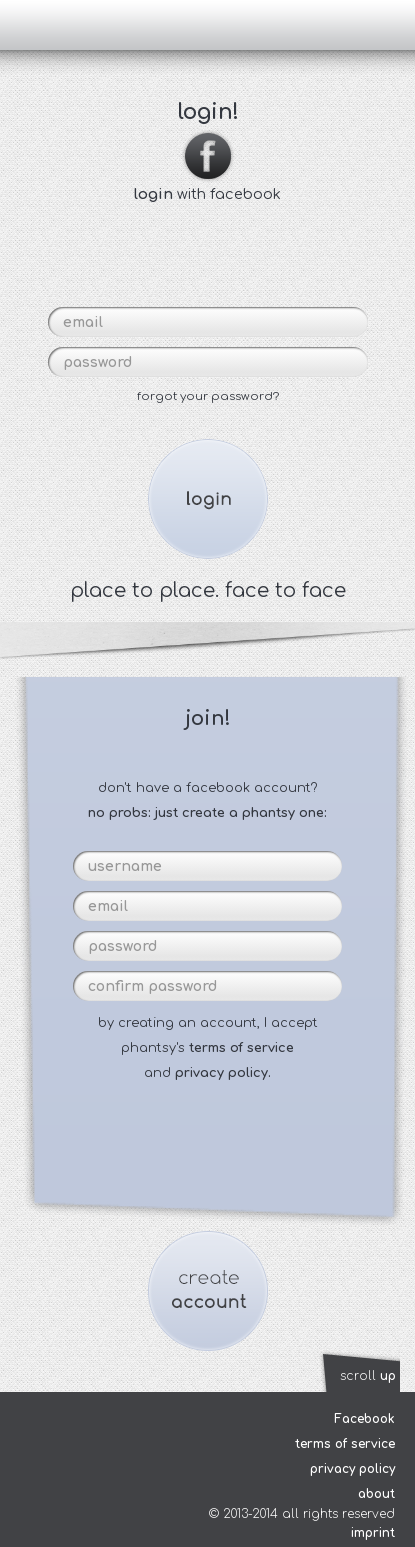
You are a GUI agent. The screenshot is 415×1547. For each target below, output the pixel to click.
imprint (373, 1533)
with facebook (207, 186)
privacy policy (352, 1469)
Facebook (364, 1419)
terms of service (241, 1048)
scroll (368, 1376)
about (376, 1494)
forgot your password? (208, 396)
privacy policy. (223, 1073)
